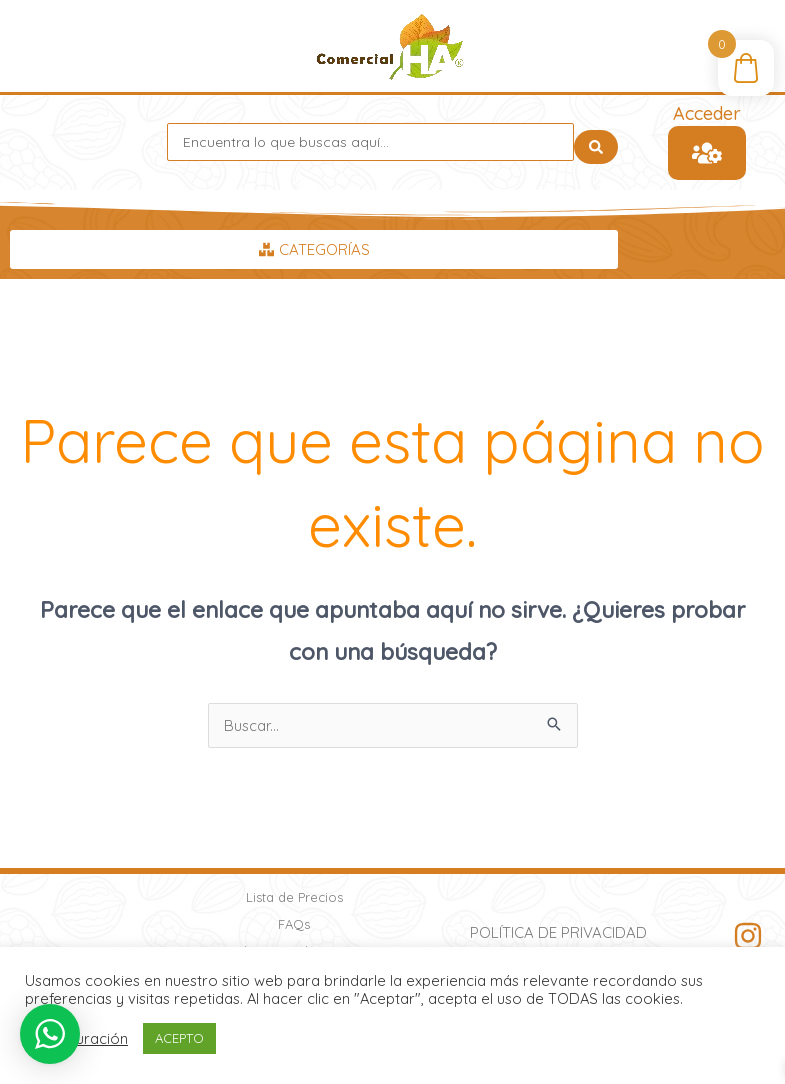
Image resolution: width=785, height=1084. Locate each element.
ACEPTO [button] (179, 1038)
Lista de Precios (294, 897)
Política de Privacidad (558, 932)
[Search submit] (596, 142)
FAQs (294, 924)
